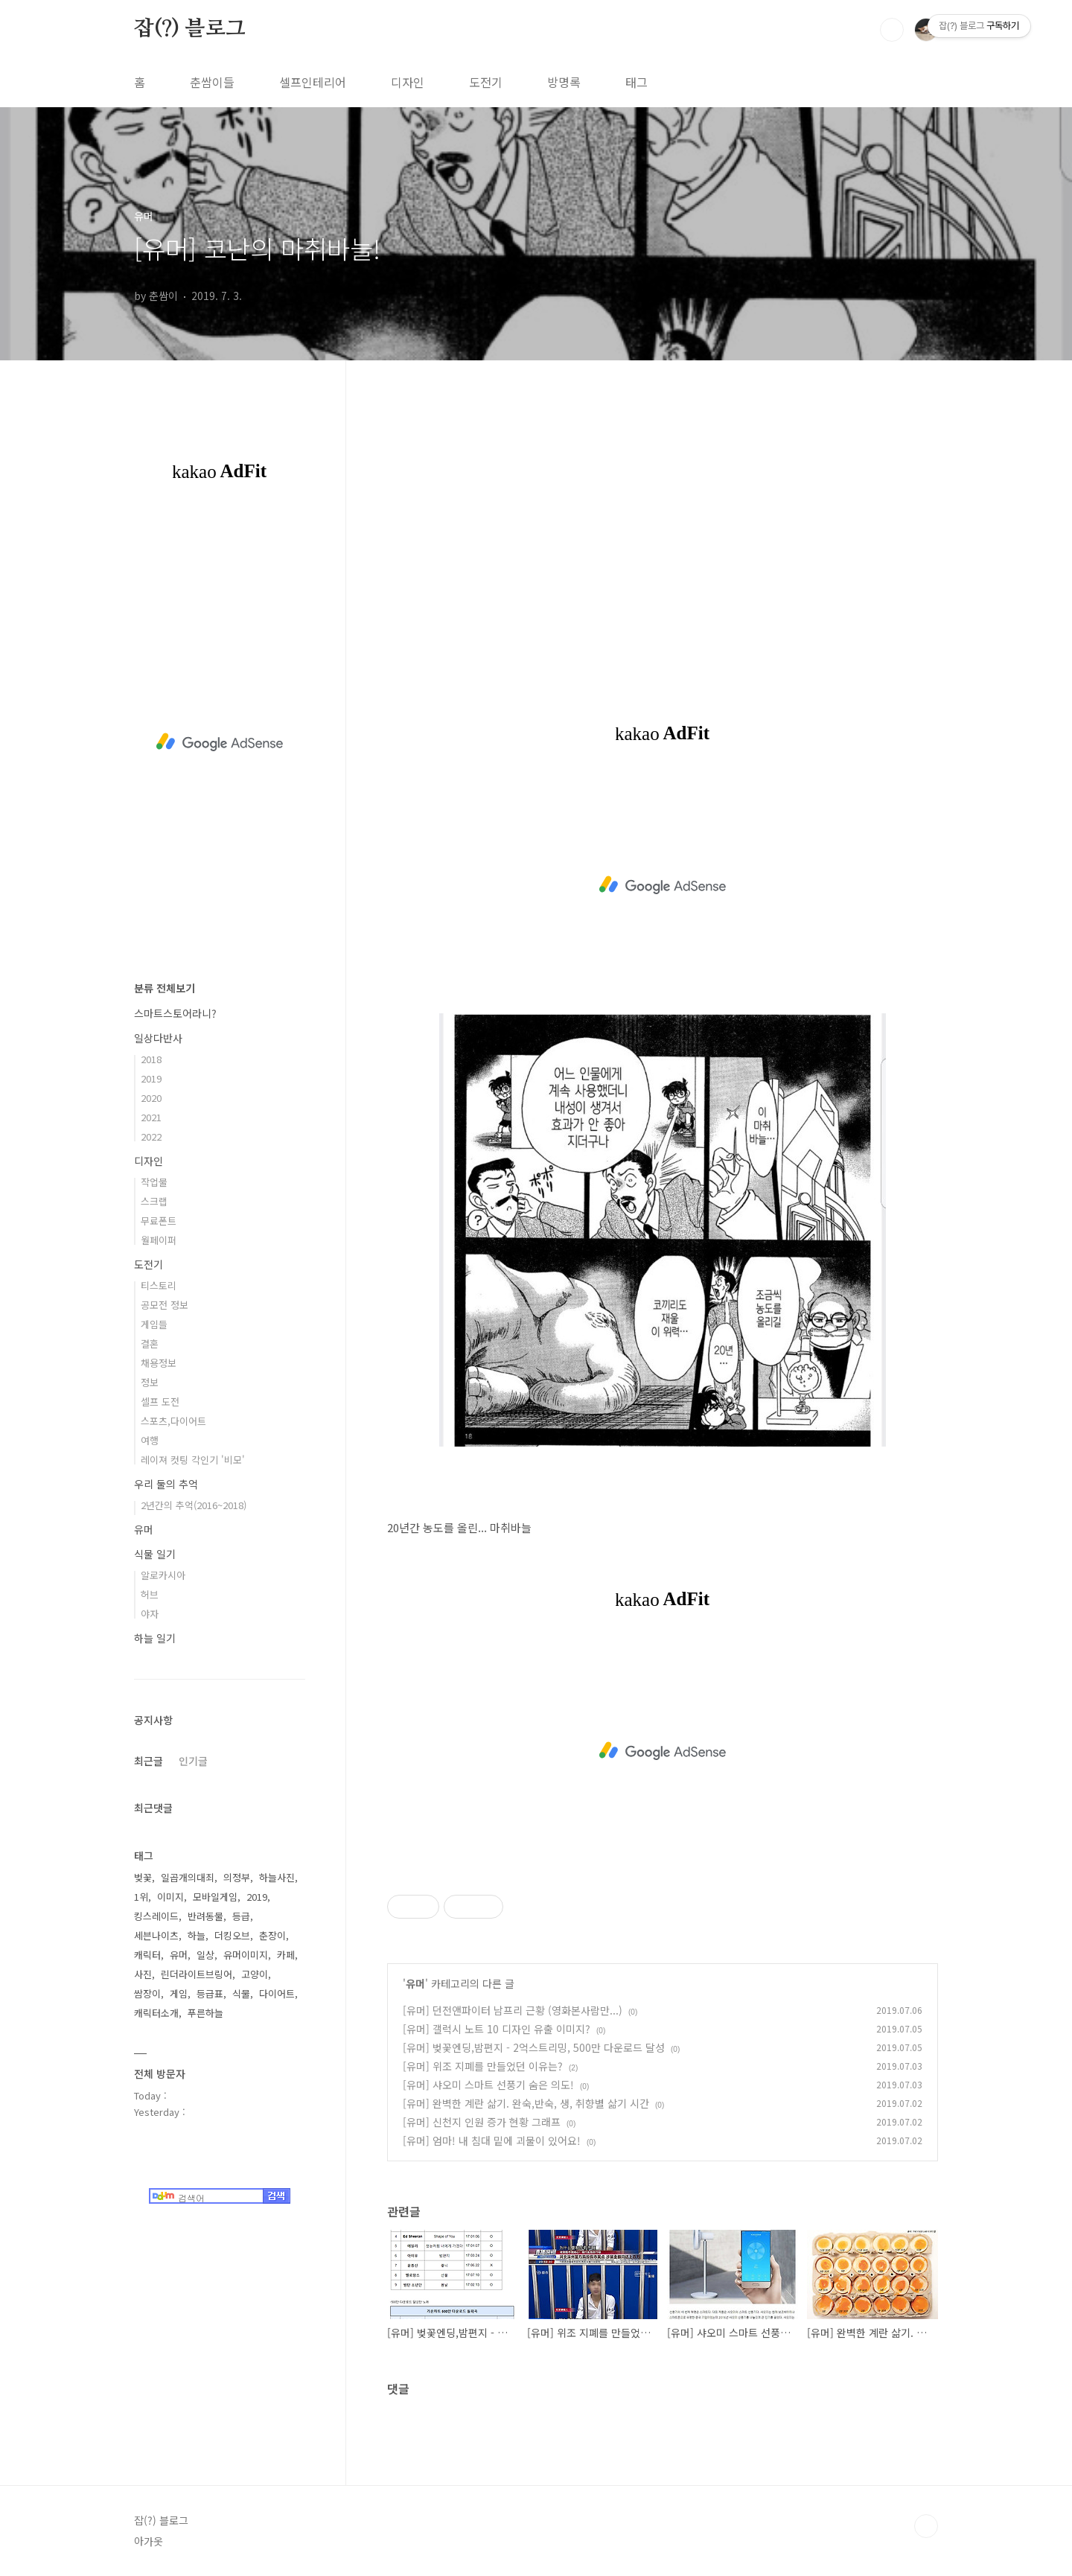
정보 (150, 1382)
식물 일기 (155, 1553)
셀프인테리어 (312, 82)
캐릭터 (147, 1955)
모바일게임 (215, 1897)
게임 (179, 1993)
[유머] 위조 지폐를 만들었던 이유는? (483, 2066)
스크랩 (154, 1201)
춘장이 (272, 1935)
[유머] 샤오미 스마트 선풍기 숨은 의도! (488, 2084)
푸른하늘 (205, 2013)
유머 (415, 1983)
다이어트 (277, 1993)
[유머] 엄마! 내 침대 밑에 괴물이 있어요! (492, 2140)
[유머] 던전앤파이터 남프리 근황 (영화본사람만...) (512, 2010)
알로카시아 (163, 1575)
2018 (151, 1059)
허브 (150, 1594)
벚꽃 (143, 1877)
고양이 (254, 1974)
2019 (151, 1078)
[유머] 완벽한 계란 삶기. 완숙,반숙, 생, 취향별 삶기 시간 (526, 2103)
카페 (286, 1955)
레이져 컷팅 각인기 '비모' (193, 1460)
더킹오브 (232, 1935)
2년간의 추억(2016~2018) (193, 1505)
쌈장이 (147, 1993)
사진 (143, 1974)
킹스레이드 (156, 1916)
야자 (150, 1614)
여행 (150, 1440)
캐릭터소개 (156, 2013)
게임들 (154, 1324)
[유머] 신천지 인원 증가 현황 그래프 (482, 2121)
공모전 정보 (164, 1305)
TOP (926, 2526)
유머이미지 (245, 1955)
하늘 (196, 1935)
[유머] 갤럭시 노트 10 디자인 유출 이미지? (496, 2028)
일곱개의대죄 (187, 1877)
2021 (151, 1117)
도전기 (485, 82)
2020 (151, 1098)
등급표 (210, 1993)
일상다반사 (158, 1037)
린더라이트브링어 (196, 1974)
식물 (241, 1993)
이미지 (170, 1897)
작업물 (154, 1182)
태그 (636, 82)
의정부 (236, 1877)
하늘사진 (277, 1877)
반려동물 (205, 1916)
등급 (241, 1916)
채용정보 (158, 1363)
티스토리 (158, 1285)
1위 (141, 1897)
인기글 (193, 1760)
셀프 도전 (160, 1401)
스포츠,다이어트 (173, 1421)
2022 (151, 1136)
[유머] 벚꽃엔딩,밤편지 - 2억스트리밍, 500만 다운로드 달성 (534, 2047)
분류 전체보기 (164, 988)
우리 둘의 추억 (166, 1483)
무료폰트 (158, 1221)
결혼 (150, 1343)
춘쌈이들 (212, 82)
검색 (892, 30)
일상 (205, 1955)
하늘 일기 (155, 1637)
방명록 (564, 82)
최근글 (148, 1760)
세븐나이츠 (156, 1935)
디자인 (407, 82)
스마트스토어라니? (175, 1013)
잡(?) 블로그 (189, 29)
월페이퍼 (158, 1240)
